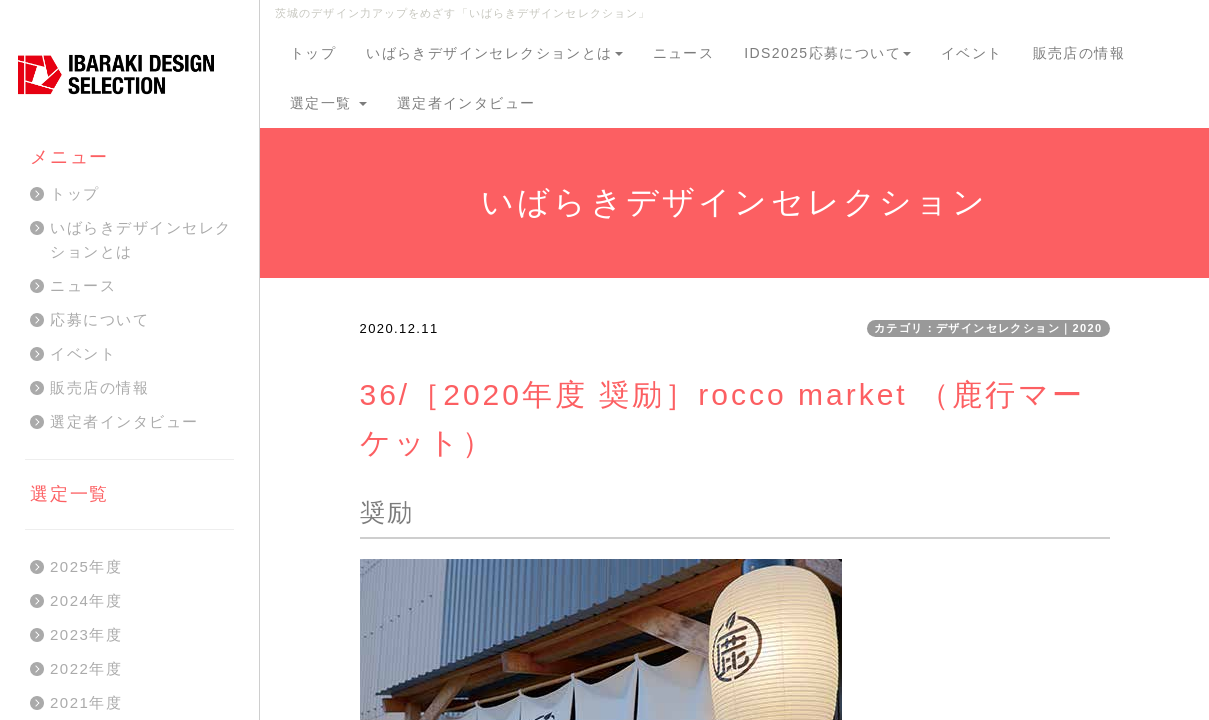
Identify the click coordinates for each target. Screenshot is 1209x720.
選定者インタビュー (466, 103)
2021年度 (86, 702)
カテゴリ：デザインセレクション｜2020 (988, 328)
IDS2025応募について (827, 53)
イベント (972, 53)
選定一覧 (328, 103)
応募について (99, 319)
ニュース (684, 53)
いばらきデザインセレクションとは (494, 53)
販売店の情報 (1079, 53)
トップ (313, 53)
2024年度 (86, 600)
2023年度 (86, 634)
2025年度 (86, 566)
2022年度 (86, 668)
